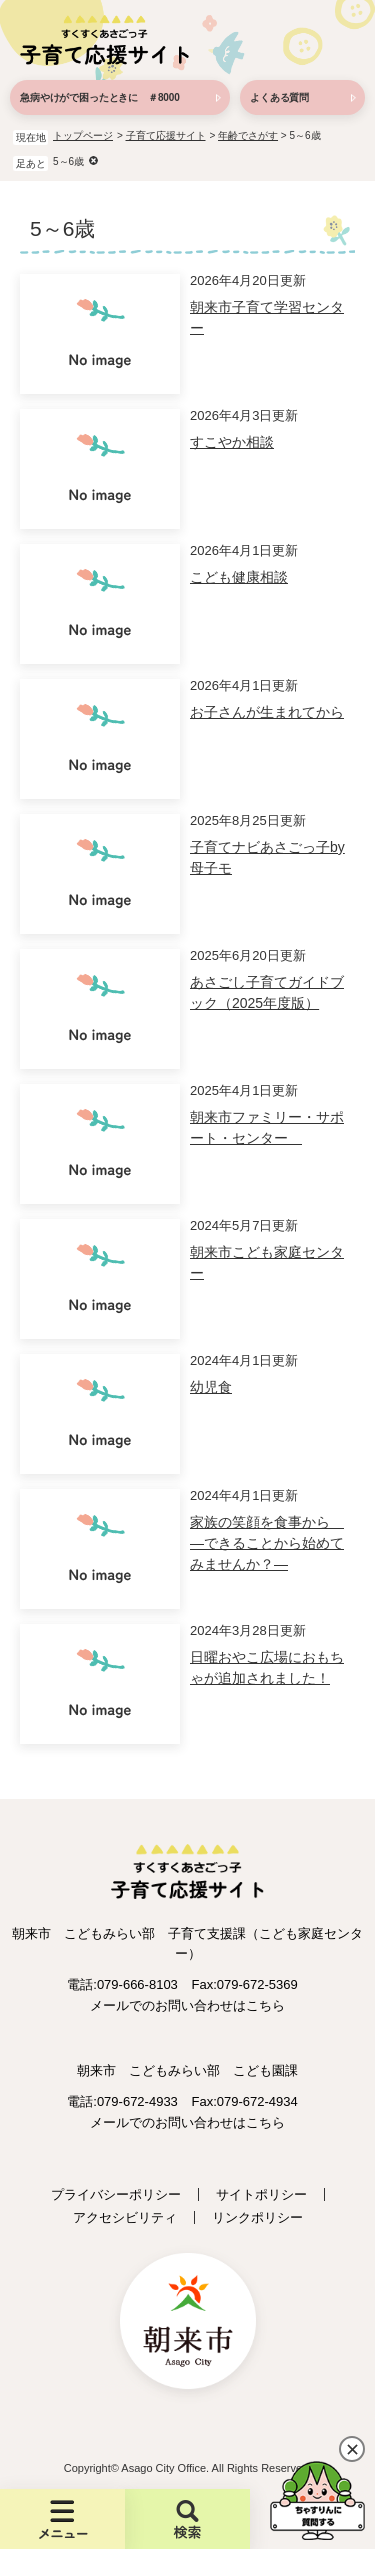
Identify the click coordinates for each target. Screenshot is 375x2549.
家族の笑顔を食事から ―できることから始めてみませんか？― (267, 1543)
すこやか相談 (232, 442)
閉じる (352, 2449)
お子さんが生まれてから (267, 712)
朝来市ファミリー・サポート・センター (267, 1127)
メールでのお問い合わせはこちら (187, 2005)
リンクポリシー (257, 2217)
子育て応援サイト (166, 135)
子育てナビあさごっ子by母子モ (267, 857)
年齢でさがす (248, 135)
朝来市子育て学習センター (267, 317)
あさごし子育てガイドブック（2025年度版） (267, 992)
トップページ (83, 135)
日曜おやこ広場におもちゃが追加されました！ (267, 1667)
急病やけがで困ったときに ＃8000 (100, 97)
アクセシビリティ (125, 2217)
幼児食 (211, 1387)
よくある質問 (279, 97)
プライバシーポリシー (116, 2194)
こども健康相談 (239, 577)
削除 (93, 160)
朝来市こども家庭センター (267, 1262)
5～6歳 (68, 161)
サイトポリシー (261, 2194)
